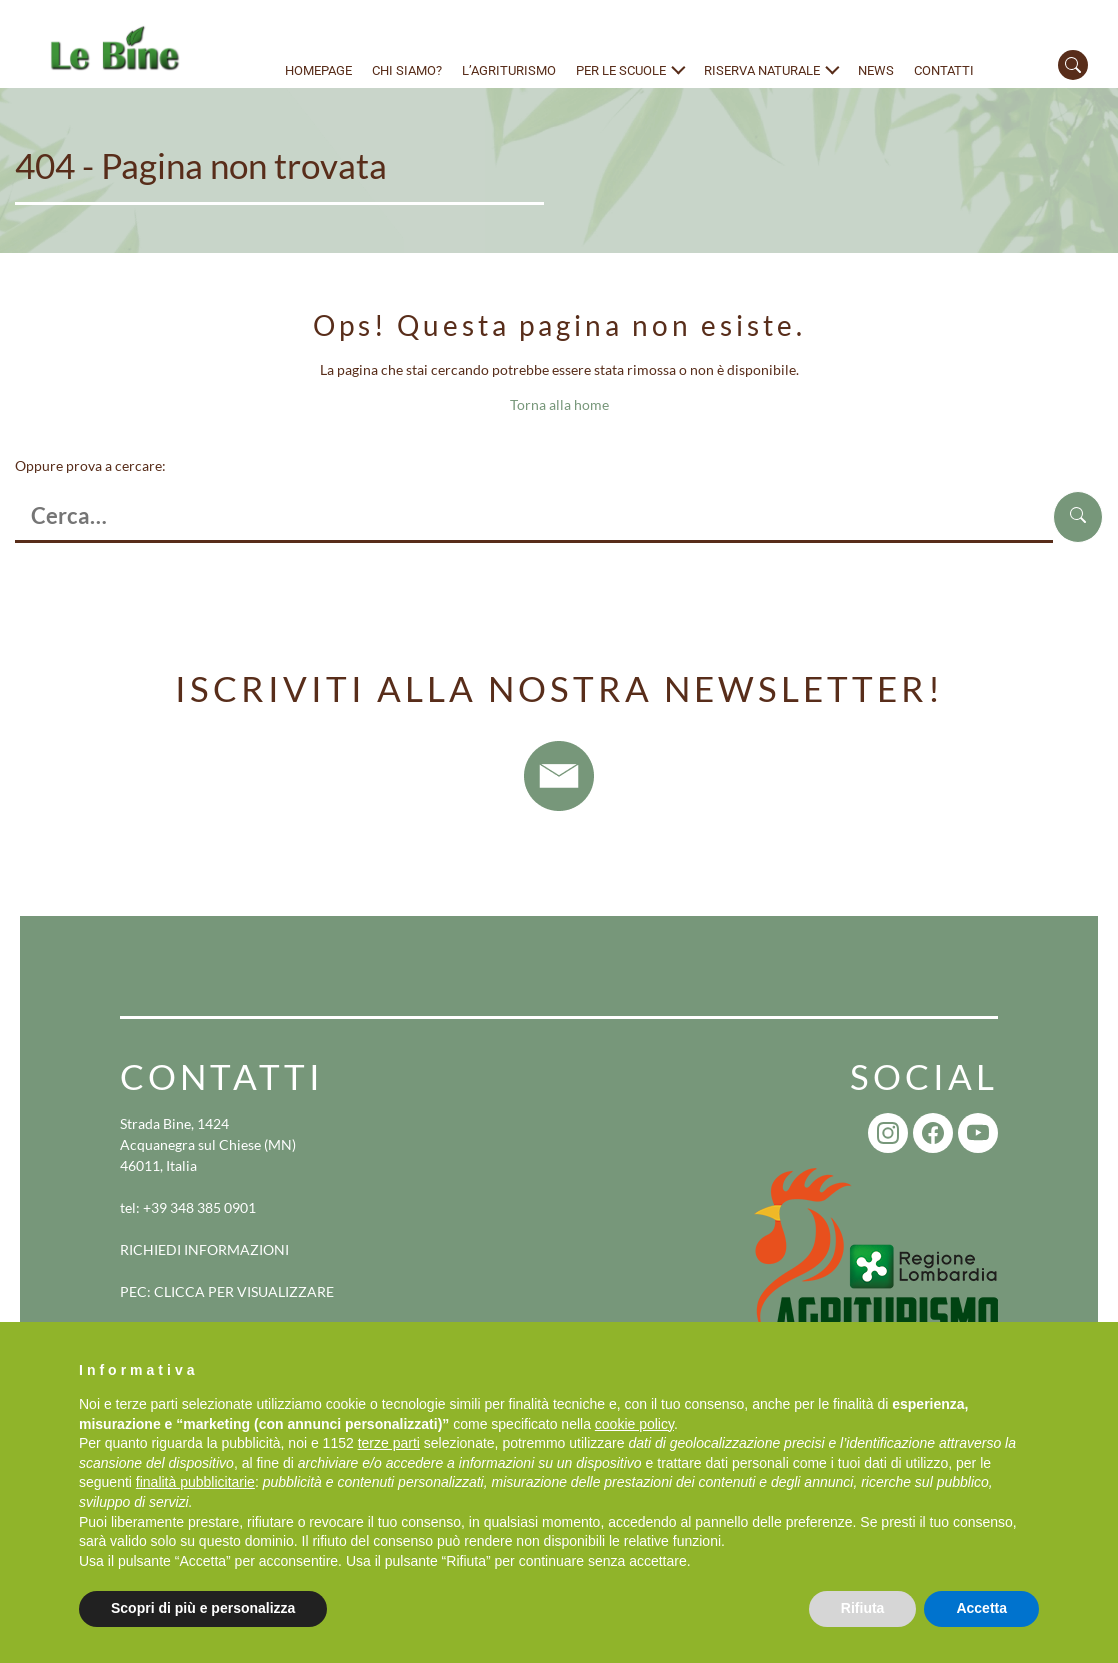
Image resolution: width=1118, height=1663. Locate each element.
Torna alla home (559, 404)
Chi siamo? (407, 70)
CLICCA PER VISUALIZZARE (244, 1291)
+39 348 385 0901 (199, 1207)
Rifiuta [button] (863, 1608)
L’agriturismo (509, 70)
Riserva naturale (762, 70)
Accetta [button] (981, 1608)
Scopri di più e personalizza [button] (203, 1608)
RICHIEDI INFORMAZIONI (204, 1249)
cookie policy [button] (634, 1424)
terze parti (389, 1443)
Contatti (944, 70)
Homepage (318, 70)
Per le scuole (621, 70)
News (876, 70)
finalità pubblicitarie (195, 1482)
